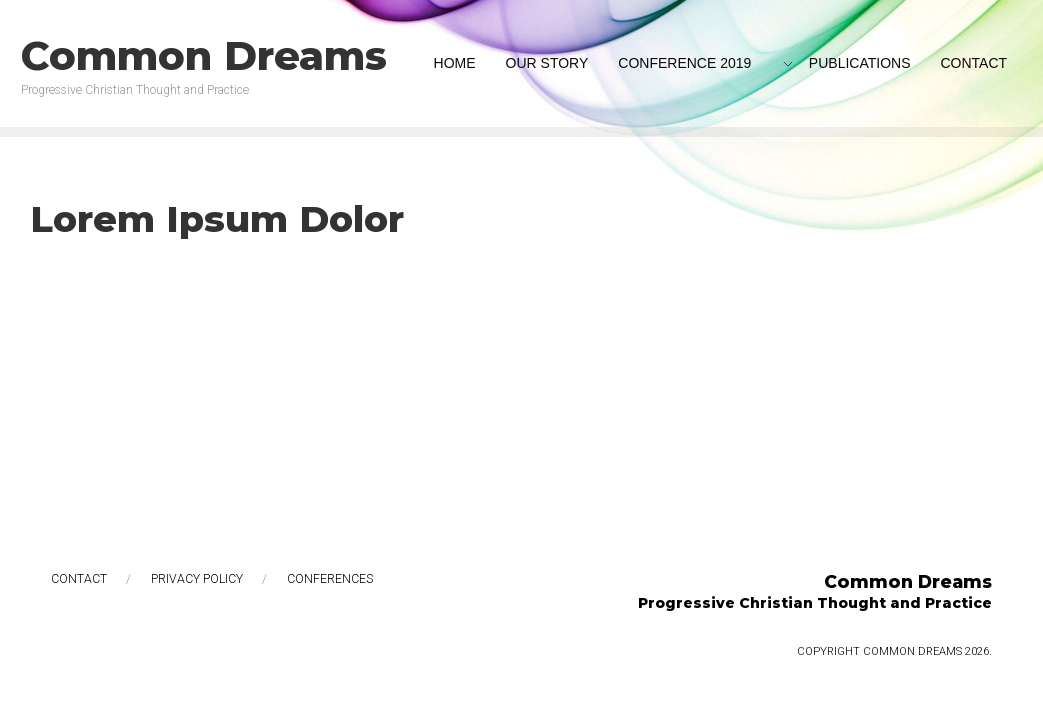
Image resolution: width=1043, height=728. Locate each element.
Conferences (330, 579)
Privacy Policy (197, 579)
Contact (79, 579)
